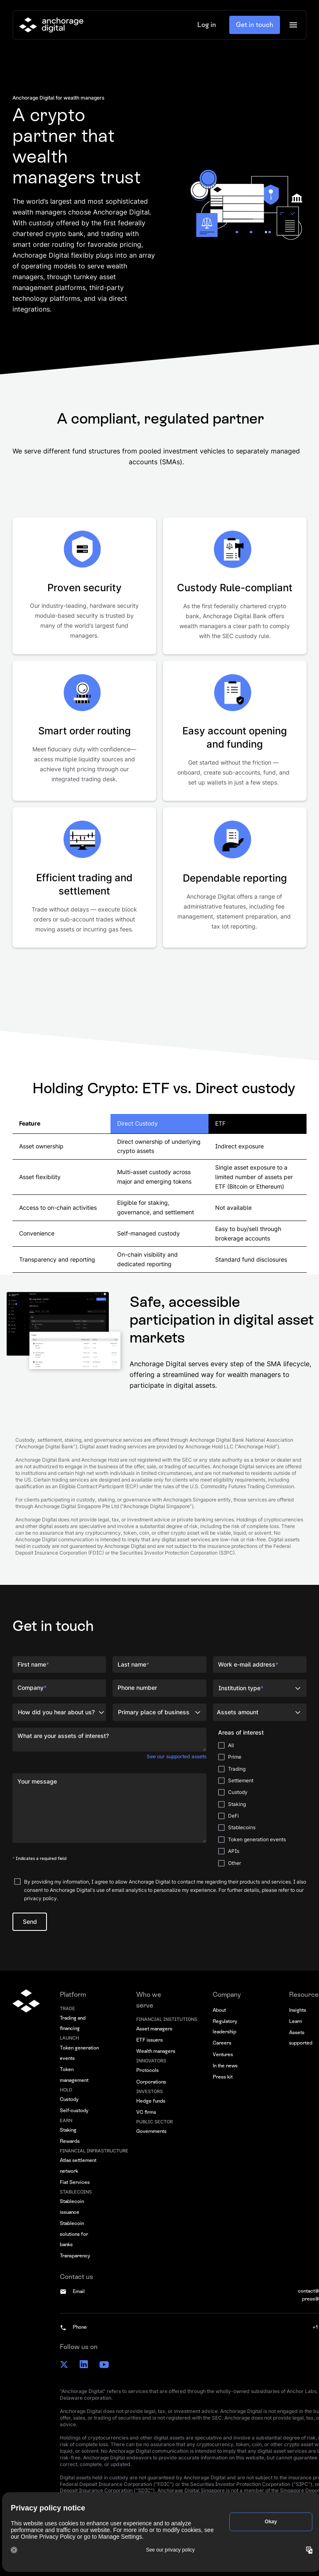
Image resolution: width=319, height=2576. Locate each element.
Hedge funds (150, 2101)
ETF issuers (149, 2040)
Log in (206, 25)
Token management (74, 2075)
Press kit (223, 2077)
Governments (151, 2131)
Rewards (70, 2141)
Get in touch (254, 25)
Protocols (147, 2070)
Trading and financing (73, 2023)
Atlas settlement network (78, 2165)
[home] (51, 24)
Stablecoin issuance (72, 2206)
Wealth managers (155, 2051)
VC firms (146, 2112)
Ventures (223, 2054)
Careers (222, 2043)
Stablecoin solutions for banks (74, 2233)
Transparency (75, 2256)
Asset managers (154, 2029)
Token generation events (79, 2053)
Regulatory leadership (225, 2026)
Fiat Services (75, 2182)
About (219, 2010)
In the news (225, 2066)
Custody (69, 2099)
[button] (293, 25)
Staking (68, 2130)
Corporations (151, 2082)
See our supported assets (176, 1756)
